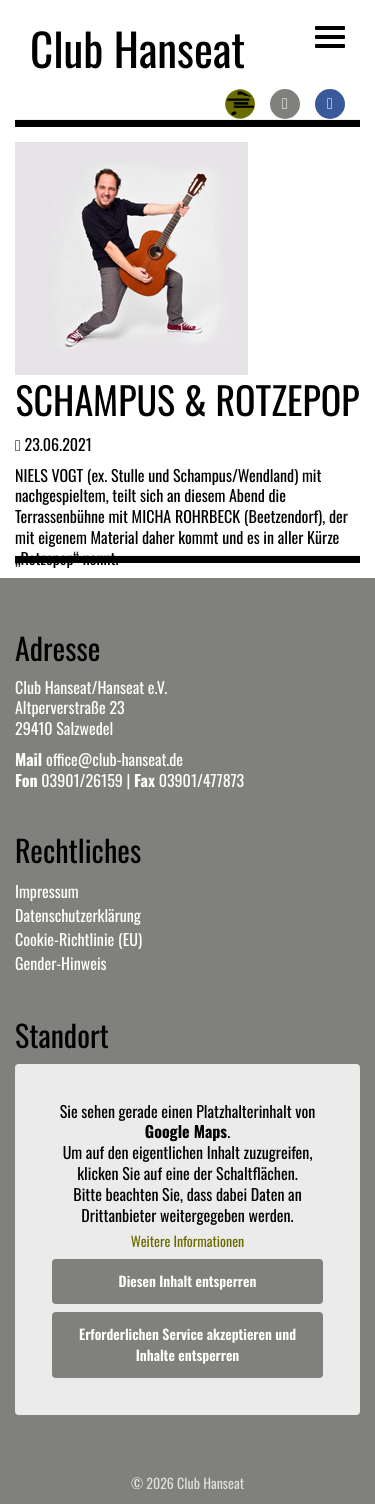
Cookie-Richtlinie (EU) (78, 939)
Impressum (47, 891)
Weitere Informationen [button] (187, 1243)
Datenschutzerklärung (78, 915)
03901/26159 (82, 780)
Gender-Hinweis (61, 963)
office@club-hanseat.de (114, 759)
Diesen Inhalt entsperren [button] (188, 1281)
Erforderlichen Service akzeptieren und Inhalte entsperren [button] (187, 1345)
